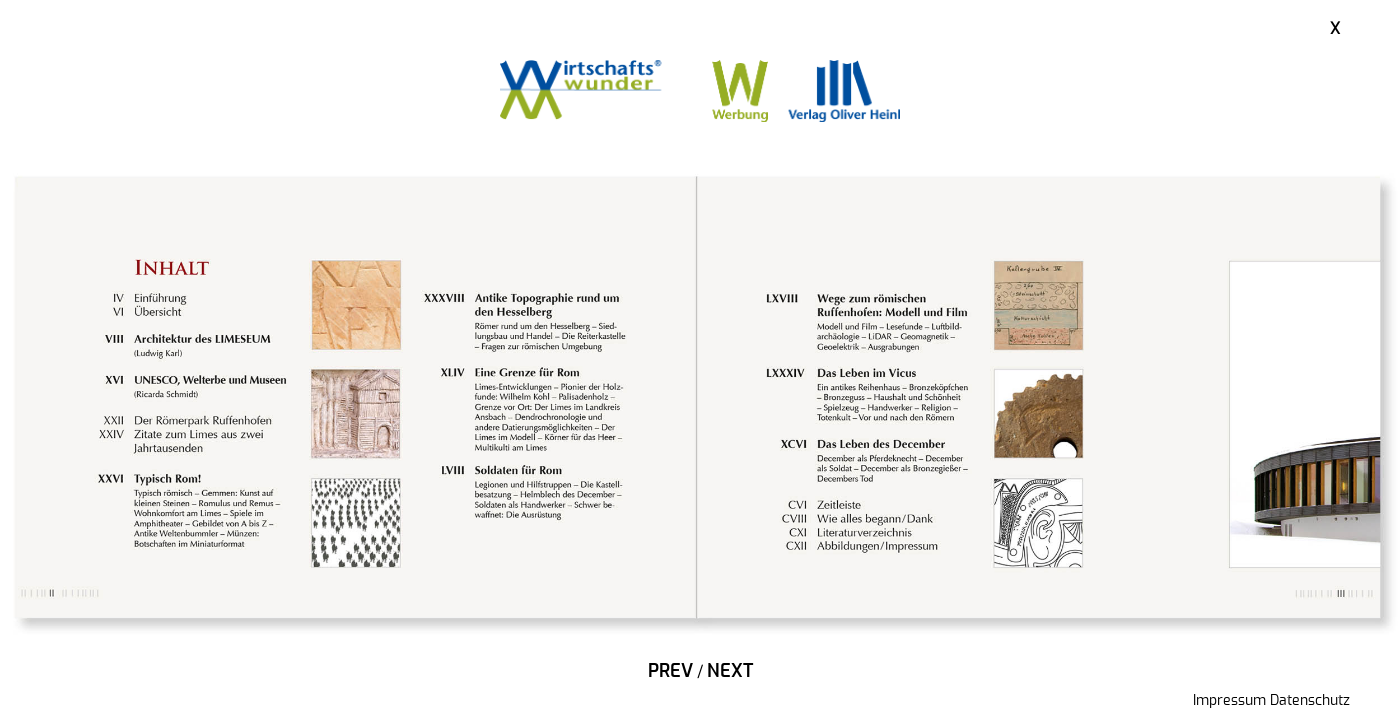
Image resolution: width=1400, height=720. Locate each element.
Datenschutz (1310, 701)
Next (730, 672)
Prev (670, 672)
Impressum (1229, 701)
